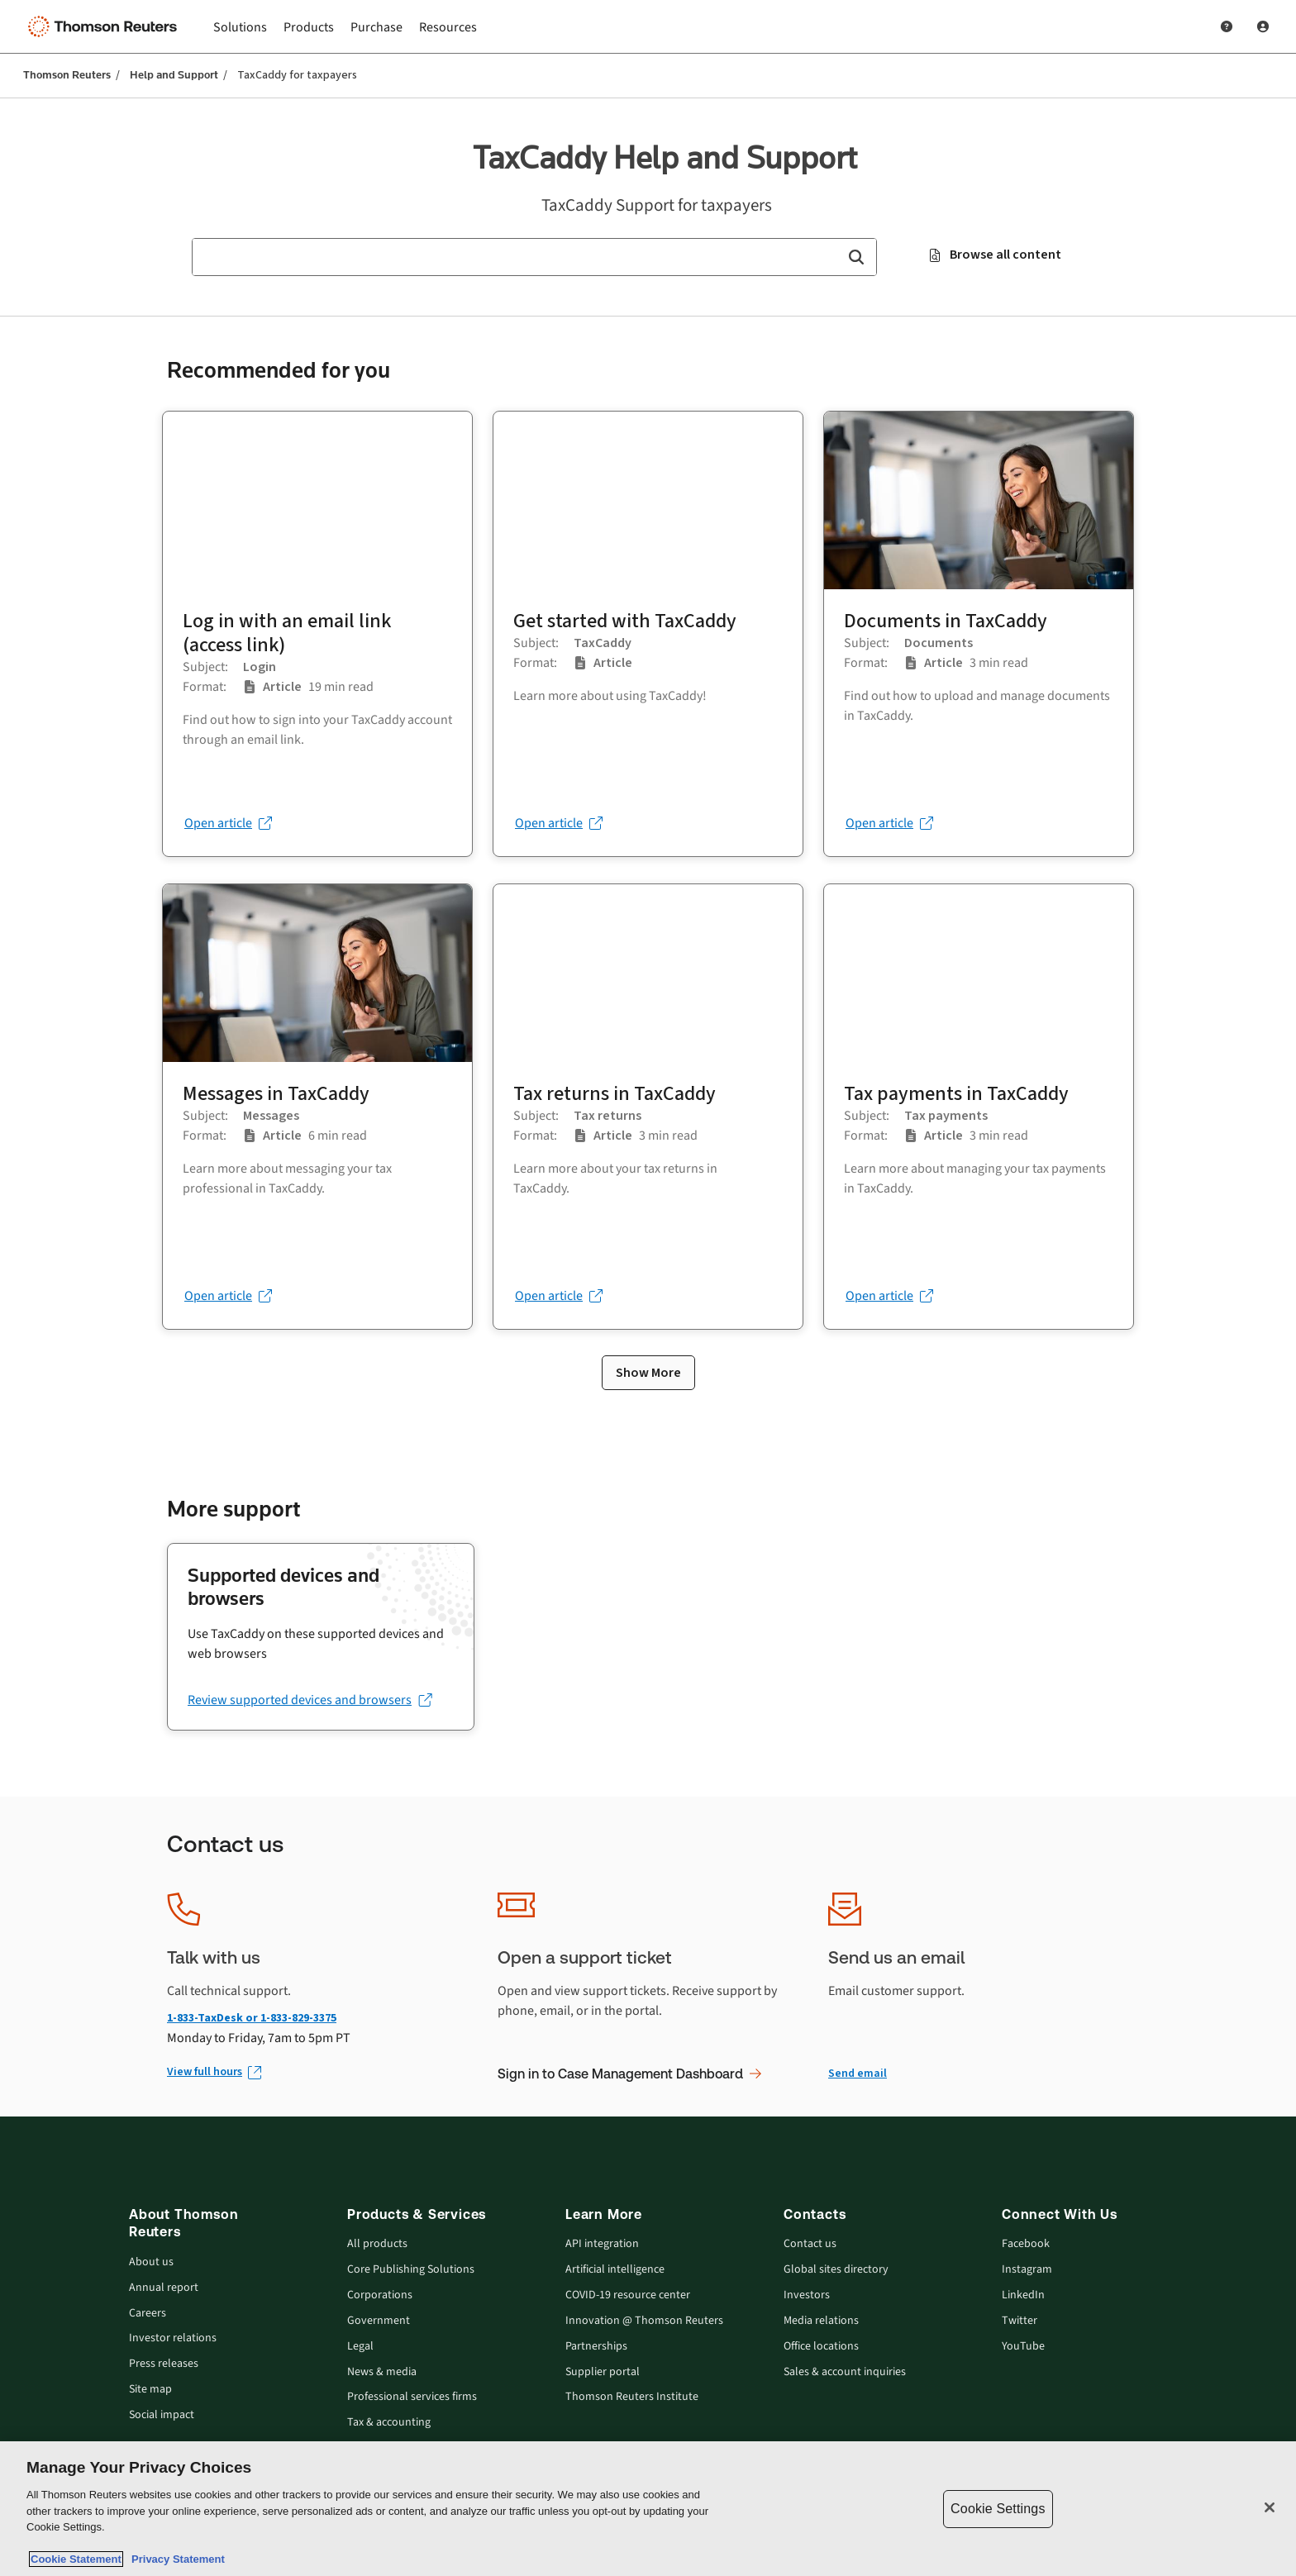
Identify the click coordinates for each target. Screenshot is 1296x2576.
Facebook (1026, 2244)
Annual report (163, 2288)
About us (151, 2262)
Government (378, 2321)
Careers (147, 2313)
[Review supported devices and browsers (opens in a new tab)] (309, 1700)
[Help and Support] (1226, 26)
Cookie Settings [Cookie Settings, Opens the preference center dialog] (998, 2509)
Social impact (161, 2415)
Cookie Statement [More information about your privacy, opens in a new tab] (76, 2559)
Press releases (163, 2364)
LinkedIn (1023, 2295)
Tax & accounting (389, 2423)
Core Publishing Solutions (410, 2270)
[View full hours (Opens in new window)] (213, 2072)
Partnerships (596, 2347)
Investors (807, 2295)
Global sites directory (836, 2270)
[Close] (1269, 2507)
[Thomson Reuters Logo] (106, 26)
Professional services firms (412, 2397)
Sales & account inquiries (845, 2372)
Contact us (810, 2244)
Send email (857, 2073)
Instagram (1027, 2270)
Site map (150, 2389)
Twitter (1019, 2321)
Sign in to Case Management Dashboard (629, 2074)
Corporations (379, 2295)
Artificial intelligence (615, 2270)
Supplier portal (602, 2372)
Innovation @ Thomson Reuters (644, 2321)
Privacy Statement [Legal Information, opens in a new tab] (175, 2559)
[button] (855, 257)
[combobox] (534, 257)
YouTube (1023, 2347)
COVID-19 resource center (627, 2295)
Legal (360, 2347)
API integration (602, 2244)
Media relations (821, 2321)
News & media (382, 2372)
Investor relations (173, 2338)
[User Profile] (1262, 26)
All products (377, 2244)
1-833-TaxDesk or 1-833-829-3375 (251, 2018)
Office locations (821, 2347)
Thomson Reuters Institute (631, 2397)
